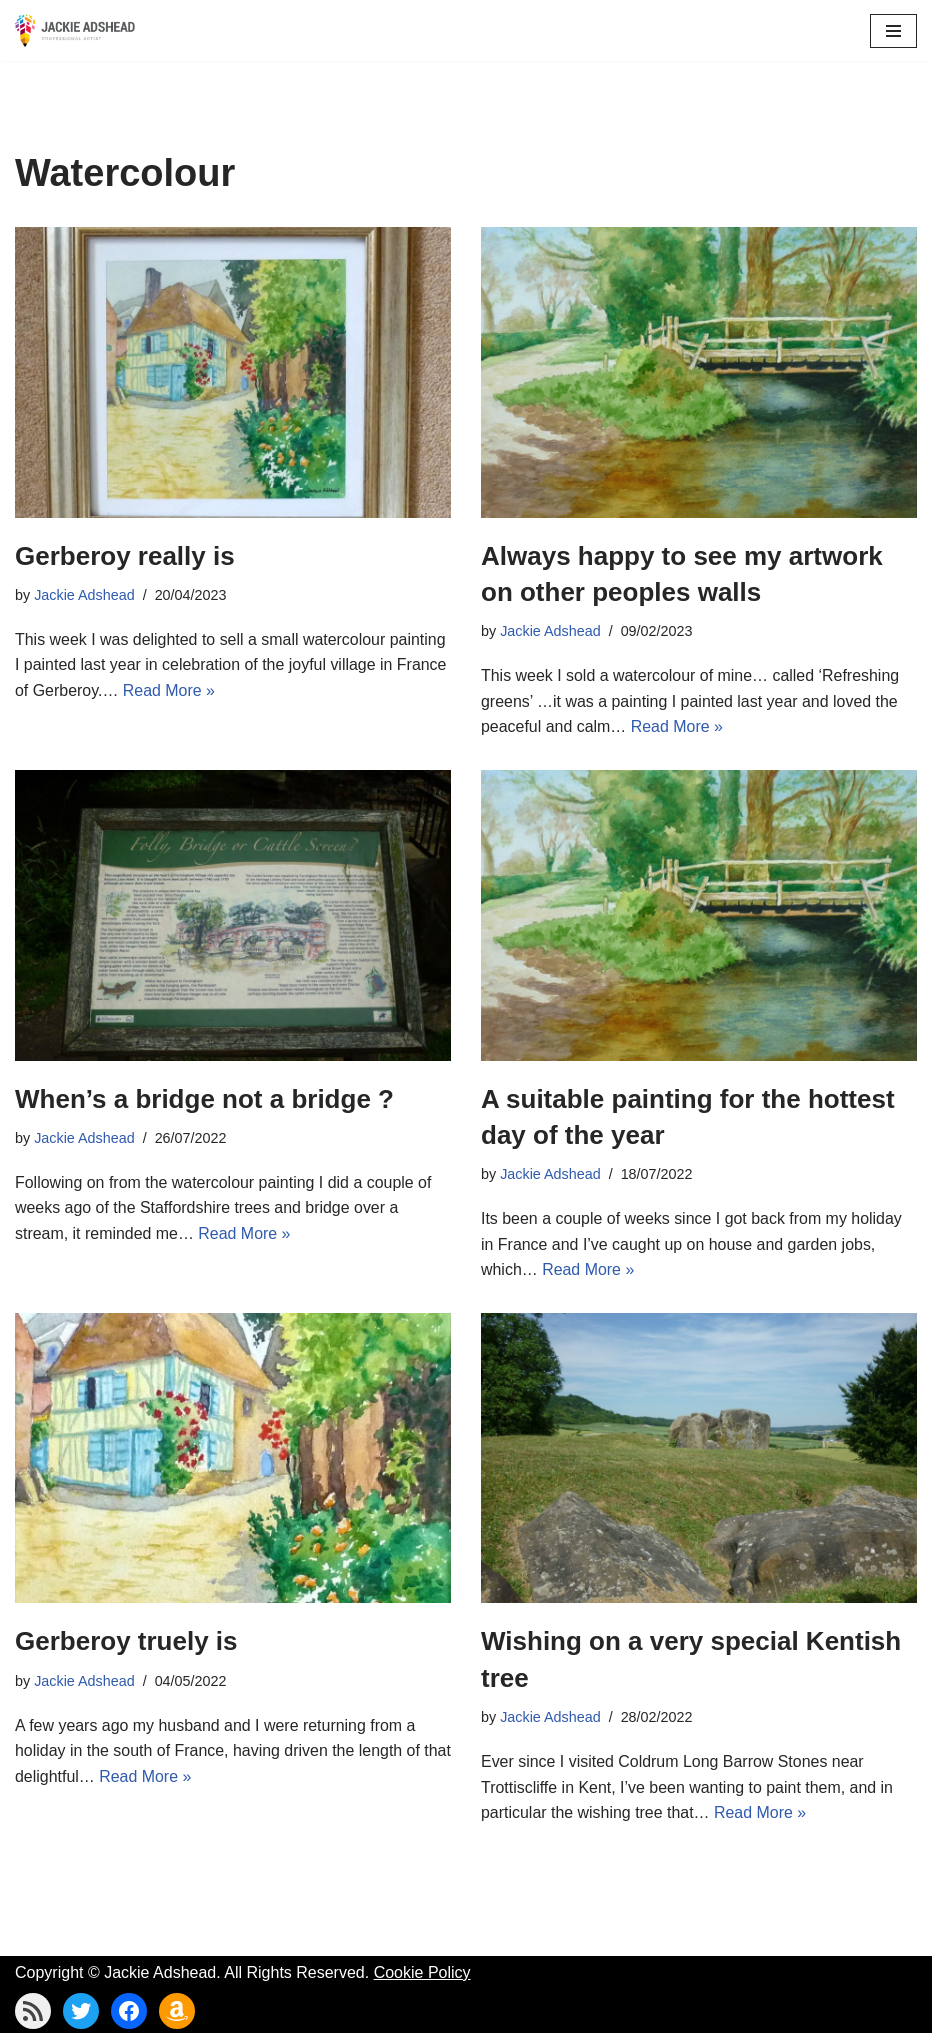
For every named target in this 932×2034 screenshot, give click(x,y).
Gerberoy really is (125, 556)
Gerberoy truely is (126, 1642)
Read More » (169, 690)
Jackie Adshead (84, 595)
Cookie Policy (422, 1973)
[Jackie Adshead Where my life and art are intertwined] (75, 30)
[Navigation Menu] (893, 31)
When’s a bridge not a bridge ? (204, 1099)
